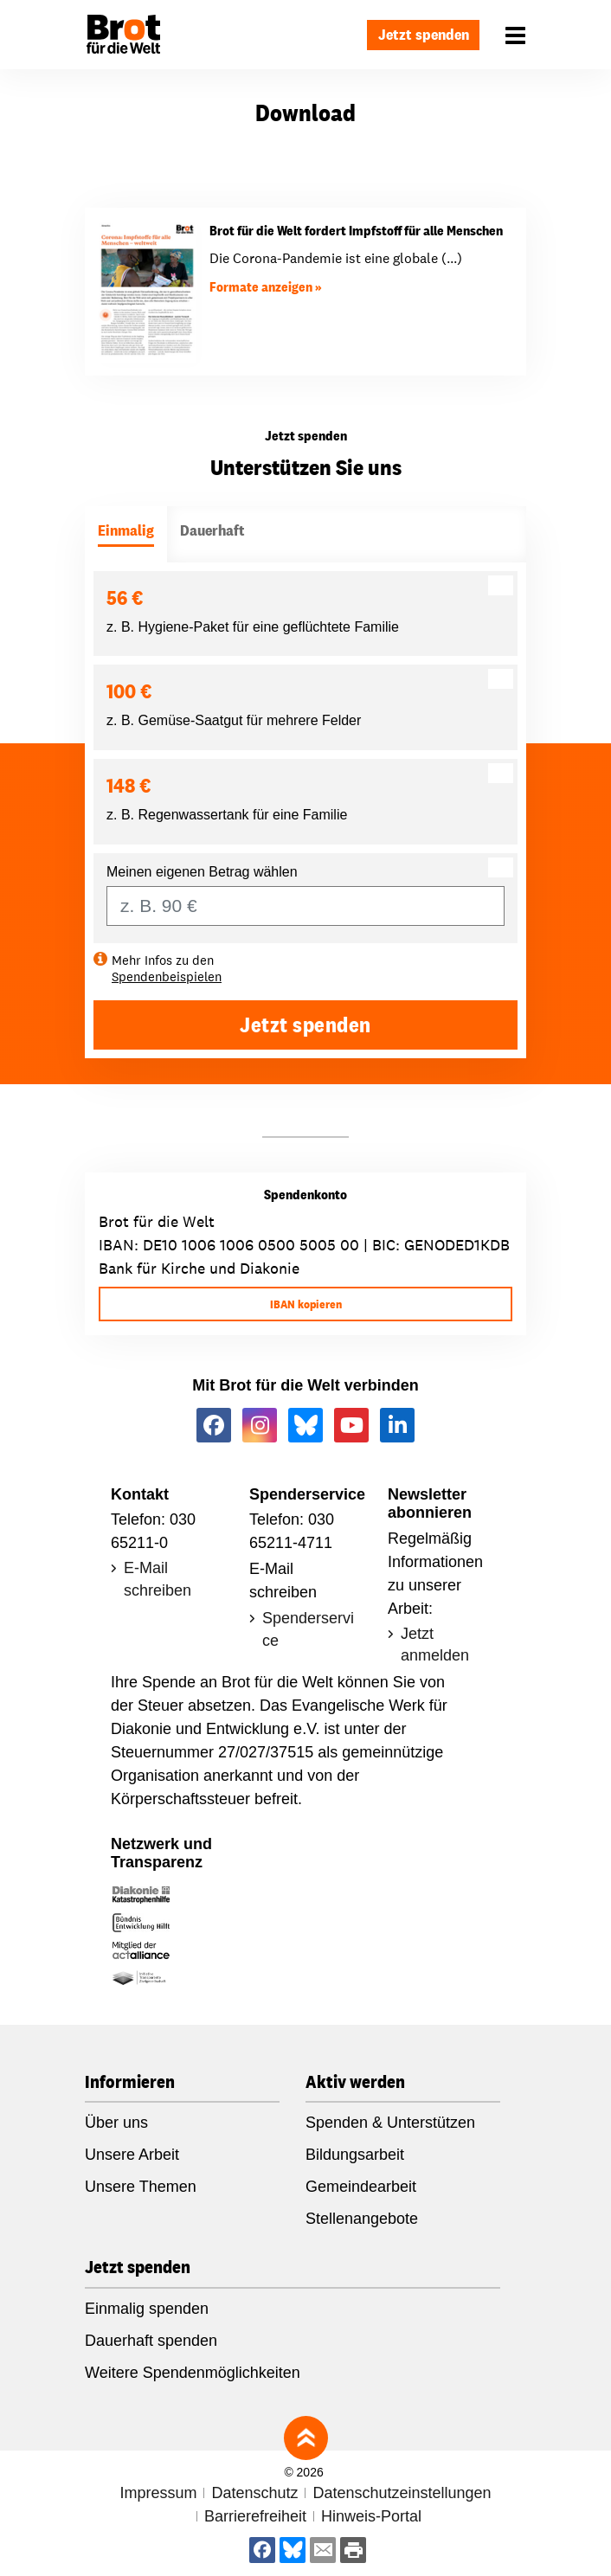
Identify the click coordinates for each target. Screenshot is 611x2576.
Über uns (116, 2122)
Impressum (157, 2493)
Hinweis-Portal (371, 2516)
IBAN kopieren (306, 1304)
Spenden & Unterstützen (390, 2122)
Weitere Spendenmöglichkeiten (192, 2372)
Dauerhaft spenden (151, 2340)
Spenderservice (308, 1628)
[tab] (126, 534)
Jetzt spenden (423, 34)
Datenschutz (254, 2493)
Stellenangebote (362, 2218)
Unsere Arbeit (132, 2154)
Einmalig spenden (147, 2308)
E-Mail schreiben (157, 1578)
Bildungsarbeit (355, 2154)
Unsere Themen (140, 2186)
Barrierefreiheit (255, 2516)
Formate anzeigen (260, 287)
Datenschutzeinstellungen (401, 2493)
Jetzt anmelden (435, 1644)
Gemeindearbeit (361, 2186)
